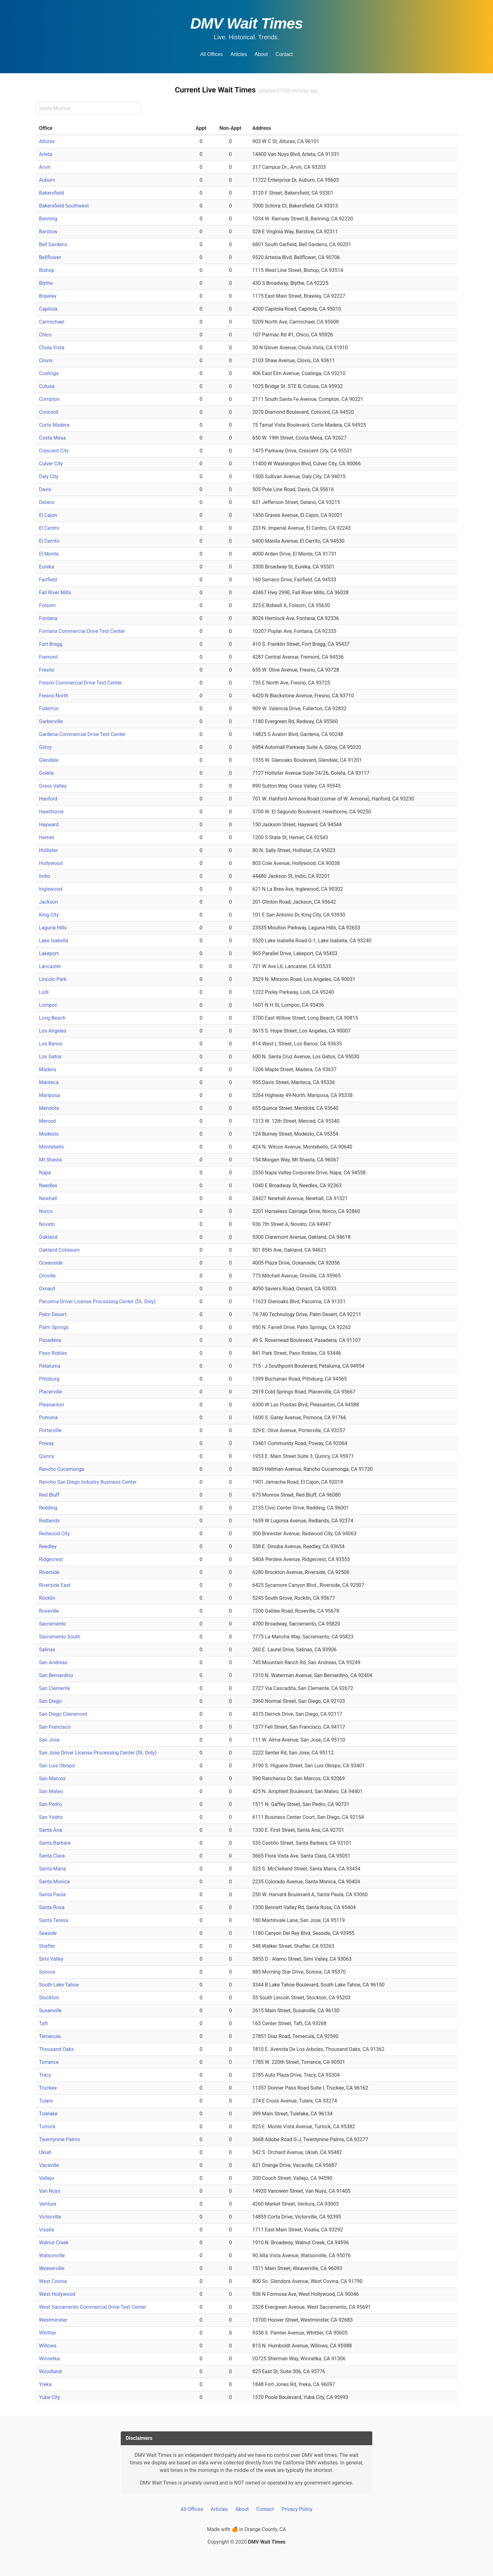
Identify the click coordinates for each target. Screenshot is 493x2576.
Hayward (49, 825)
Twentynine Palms (59, 2139)
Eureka (46, 567)
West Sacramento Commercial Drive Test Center (92, 2307)
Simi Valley (51, 1959)
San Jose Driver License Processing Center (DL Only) (98, 1753)
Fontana (48, 618)
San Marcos (52, 1778)
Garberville (51, 721)
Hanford (48, 799)
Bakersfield (51, 193)
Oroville (47, 1276)
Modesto (49, 1134)
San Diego (50, 1701)
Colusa (46, 386)
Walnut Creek (54, 2243)
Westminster (53, 2320)
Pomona (48, 1418)
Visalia (46, 2230)
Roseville (49, 1611)
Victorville (50, 2217)
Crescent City (54, 451)
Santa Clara (52, 1856)
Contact (284, 54)
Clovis (46, 360)
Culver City (51, 464)
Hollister (48, 850)
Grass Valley (52, 786)
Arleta (45, 154)
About (261, 54)
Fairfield (48, 580)
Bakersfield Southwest (64, 206)
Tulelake (48, 2114)
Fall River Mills (55, 593)
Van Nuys (49, 2191)
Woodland (50, 2371)
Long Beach (52, 1018)
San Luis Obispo (57, 1766)
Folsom (47, 605)
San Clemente (54, 1688)
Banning (48, 219)
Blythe (46, 283)
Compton (49, 399)
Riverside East (54, 1585)
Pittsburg (49, 1379)
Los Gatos (50, 1057)
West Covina (53, 2281)
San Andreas (53, 1662)
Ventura (47, 2204)
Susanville (50, 2011)
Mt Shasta (50, 1160)
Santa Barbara (55, 1843)
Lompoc (48, 1005)
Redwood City (54, 1534)
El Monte (49, 554)
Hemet (46, 837)
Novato (47, 1224)
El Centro (49, 528)
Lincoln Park (53, 979)
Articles (238, 54)
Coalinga (49, 373)
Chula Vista (51, 348)
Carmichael (51, 322)
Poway (46, 1443)
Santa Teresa (53, 1920)
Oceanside (51, 1263)
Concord (48, 412)
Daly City (48, 476)
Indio (44, 876)
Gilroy (45, 747)
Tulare (46, 2101)
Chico (45, 335)
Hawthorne (51, 812)
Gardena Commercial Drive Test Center (82, 734)
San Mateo (51, 1791)
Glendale (48, 760)
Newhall (48, 1198)
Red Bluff (49, 1495)
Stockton (49, 1998)
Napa (45, 1173)
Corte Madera (54, 425)
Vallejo (46, 2178)
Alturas (47, 141)
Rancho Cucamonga (61, 1469)
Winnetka (49, 2359)
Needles (48, 1185)
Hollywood (51, 863)
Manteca (48, 1082)
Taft (43, 2023)
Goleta (46, 773)
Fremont (48, 657)
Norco (46, 1211)
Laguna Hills (53, 928)
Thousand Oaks (56, 2049)
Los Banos (51, 1044)
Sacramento (52, 1624)
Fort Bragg (51, 644)
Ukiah (45, 2152)
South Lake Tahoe (59, 1985)
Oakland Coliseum (59, 1250)
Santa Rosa (51, 1907)
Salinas (47, 1650)
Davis (45, 489)
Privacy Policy (297, 2509)
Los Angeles (52, 1031)
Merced (47, 1121)
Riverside (49, 1572)
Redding (48, 1508)
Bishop (46, 270)
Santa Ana (50, 1830)
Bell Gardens (53, 244)
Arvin (44, 167)
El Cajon (48, 515)
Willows (47, 2346)
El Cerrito (49, 541)
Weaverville (51, 2268)
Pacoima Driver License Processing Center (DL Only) (97, 1302)
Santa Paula (52, 1894)
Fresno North (53, 696)
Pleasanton (51, 1405)
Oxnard (47, 1289)
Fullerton (49, 709)
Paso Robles (53, 1353)
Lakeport (49, 953)
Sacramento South (59, 1637)
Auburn (47, 180)
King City (49, 915)
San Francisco (54, 1727)
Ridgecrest (51, 1559)
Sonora (47, 1972)
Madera (47, 1069)
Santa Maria (52, 1869)
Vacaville (49, 2165)
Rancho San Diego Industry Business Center (88, 1482)
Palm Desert (52, 1314)
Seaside (48, 1933)
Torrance (49, 2062)
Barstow (48, 232)
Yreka (45, 2384)
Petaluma (49, 1366)
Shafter (47, 1946)
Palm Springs (54, 1327)
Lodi (44, 992)
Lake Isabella (53, 941)
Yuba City (49, 2397)
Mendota (49, 1108)
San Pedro (50, 1804)
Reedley (48, 1546)
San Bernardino (56, 1675)
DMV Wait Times (246, 23)
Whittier (47, 2333)
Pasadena (50, 1340)
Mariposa (49, 1095)
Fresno (46, 670)
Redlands (49, 1521)
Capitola (48, 309)
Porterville (50, 1430)
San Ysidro (51, 1817)
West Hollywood (57, 2294)
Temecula (50, 2036)
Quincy (46, 1456)
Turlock (47, 2127)
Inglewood (50, 889)
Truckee (48, 2088)
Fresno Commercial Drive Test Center (80, 683)
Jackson (48, 902)
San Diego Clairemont (63, 1714)
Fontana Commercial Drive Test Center (82, 631)
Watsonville (52, 2255)
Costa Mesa (52, 438)
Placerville (50, 1392)
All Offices (211, 54)
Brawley (48, 296)
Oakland (48, 1237)
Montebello (51, 1147)
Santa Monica (54, 1882)
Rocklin (47, 1598)
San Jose (49, 1740)
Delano (47, 502)
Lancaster (50, 966)
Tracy (45, 2075)
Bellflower (50, 257)
